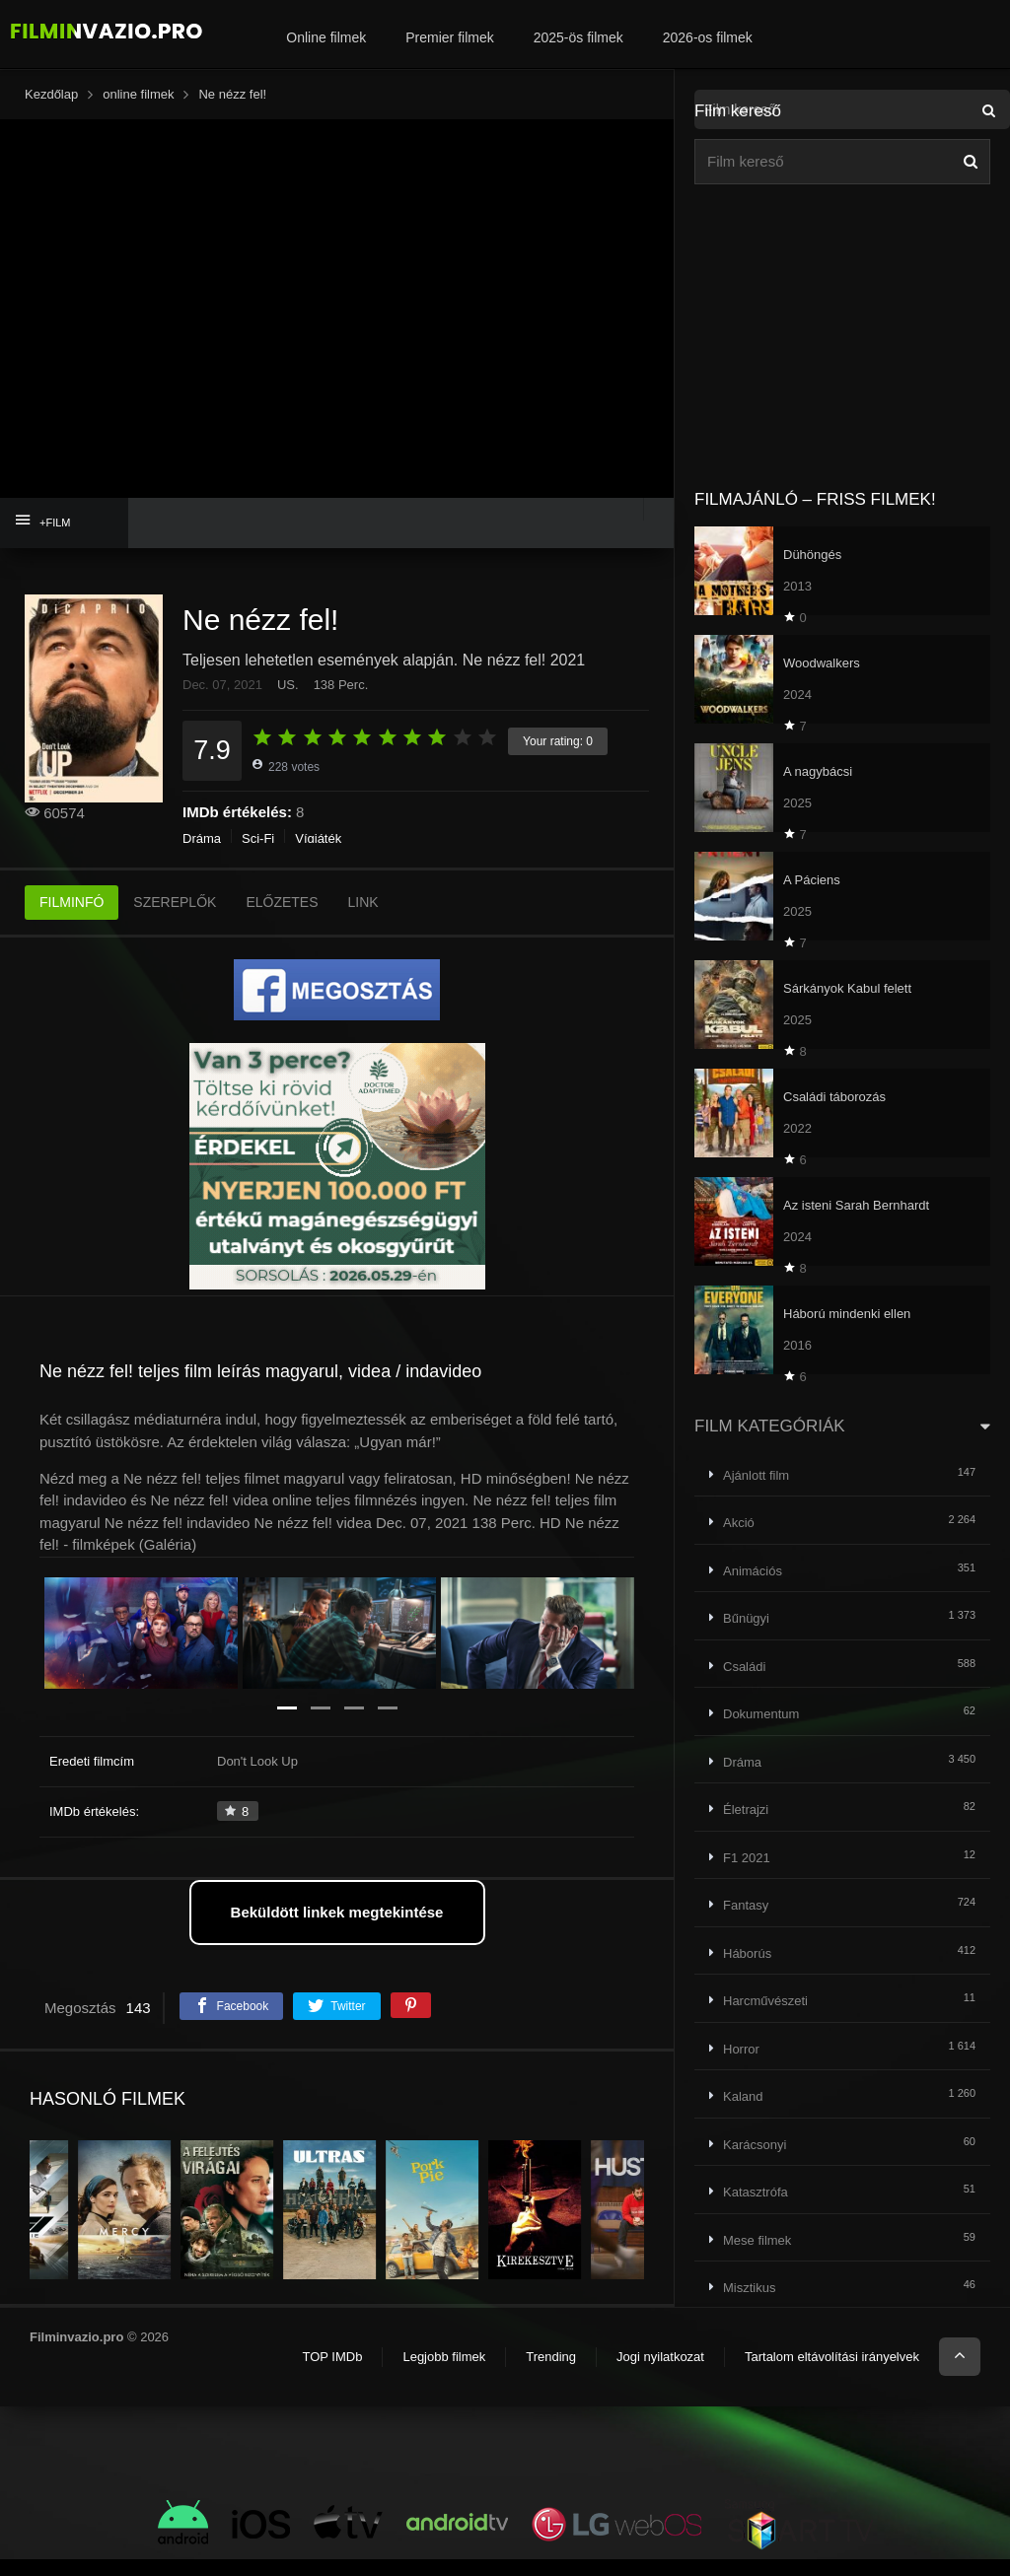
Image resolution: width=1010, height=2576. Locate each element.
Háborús (747, 1953)
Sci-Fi (258, 855)
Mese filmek (757, 2240)
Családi (744, 1666)
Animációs (752, 1571)
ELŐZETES (282, 919)
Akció (739, 1522)
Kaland (742, 2096)
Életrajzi (745, 1809)
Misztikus (749, 2287)
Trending (551, 2374)
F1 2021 (746, 1857)
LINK (363, 919)
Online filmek (326, 37)
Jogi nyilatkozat (660, 2374)
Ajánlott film (756, 1475)
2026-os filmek (708, 37)
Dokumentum (761, 1713)
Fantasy (745, 1905)
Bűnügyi (746, 1618)
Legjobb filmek (443, 2374)
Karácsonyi (754, 2144)
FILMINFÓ (71, 919)
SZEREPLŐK (174, 919)
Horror (741, 2049)
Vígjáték (318, 855)
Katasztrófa (755, 2192)
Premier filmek (449, 37)
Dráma (201, 855)
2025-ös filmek (578, 37)
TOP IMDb (332, 2374)
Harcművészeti (765, 2000)
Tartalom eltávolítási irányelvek (832, 2374)
